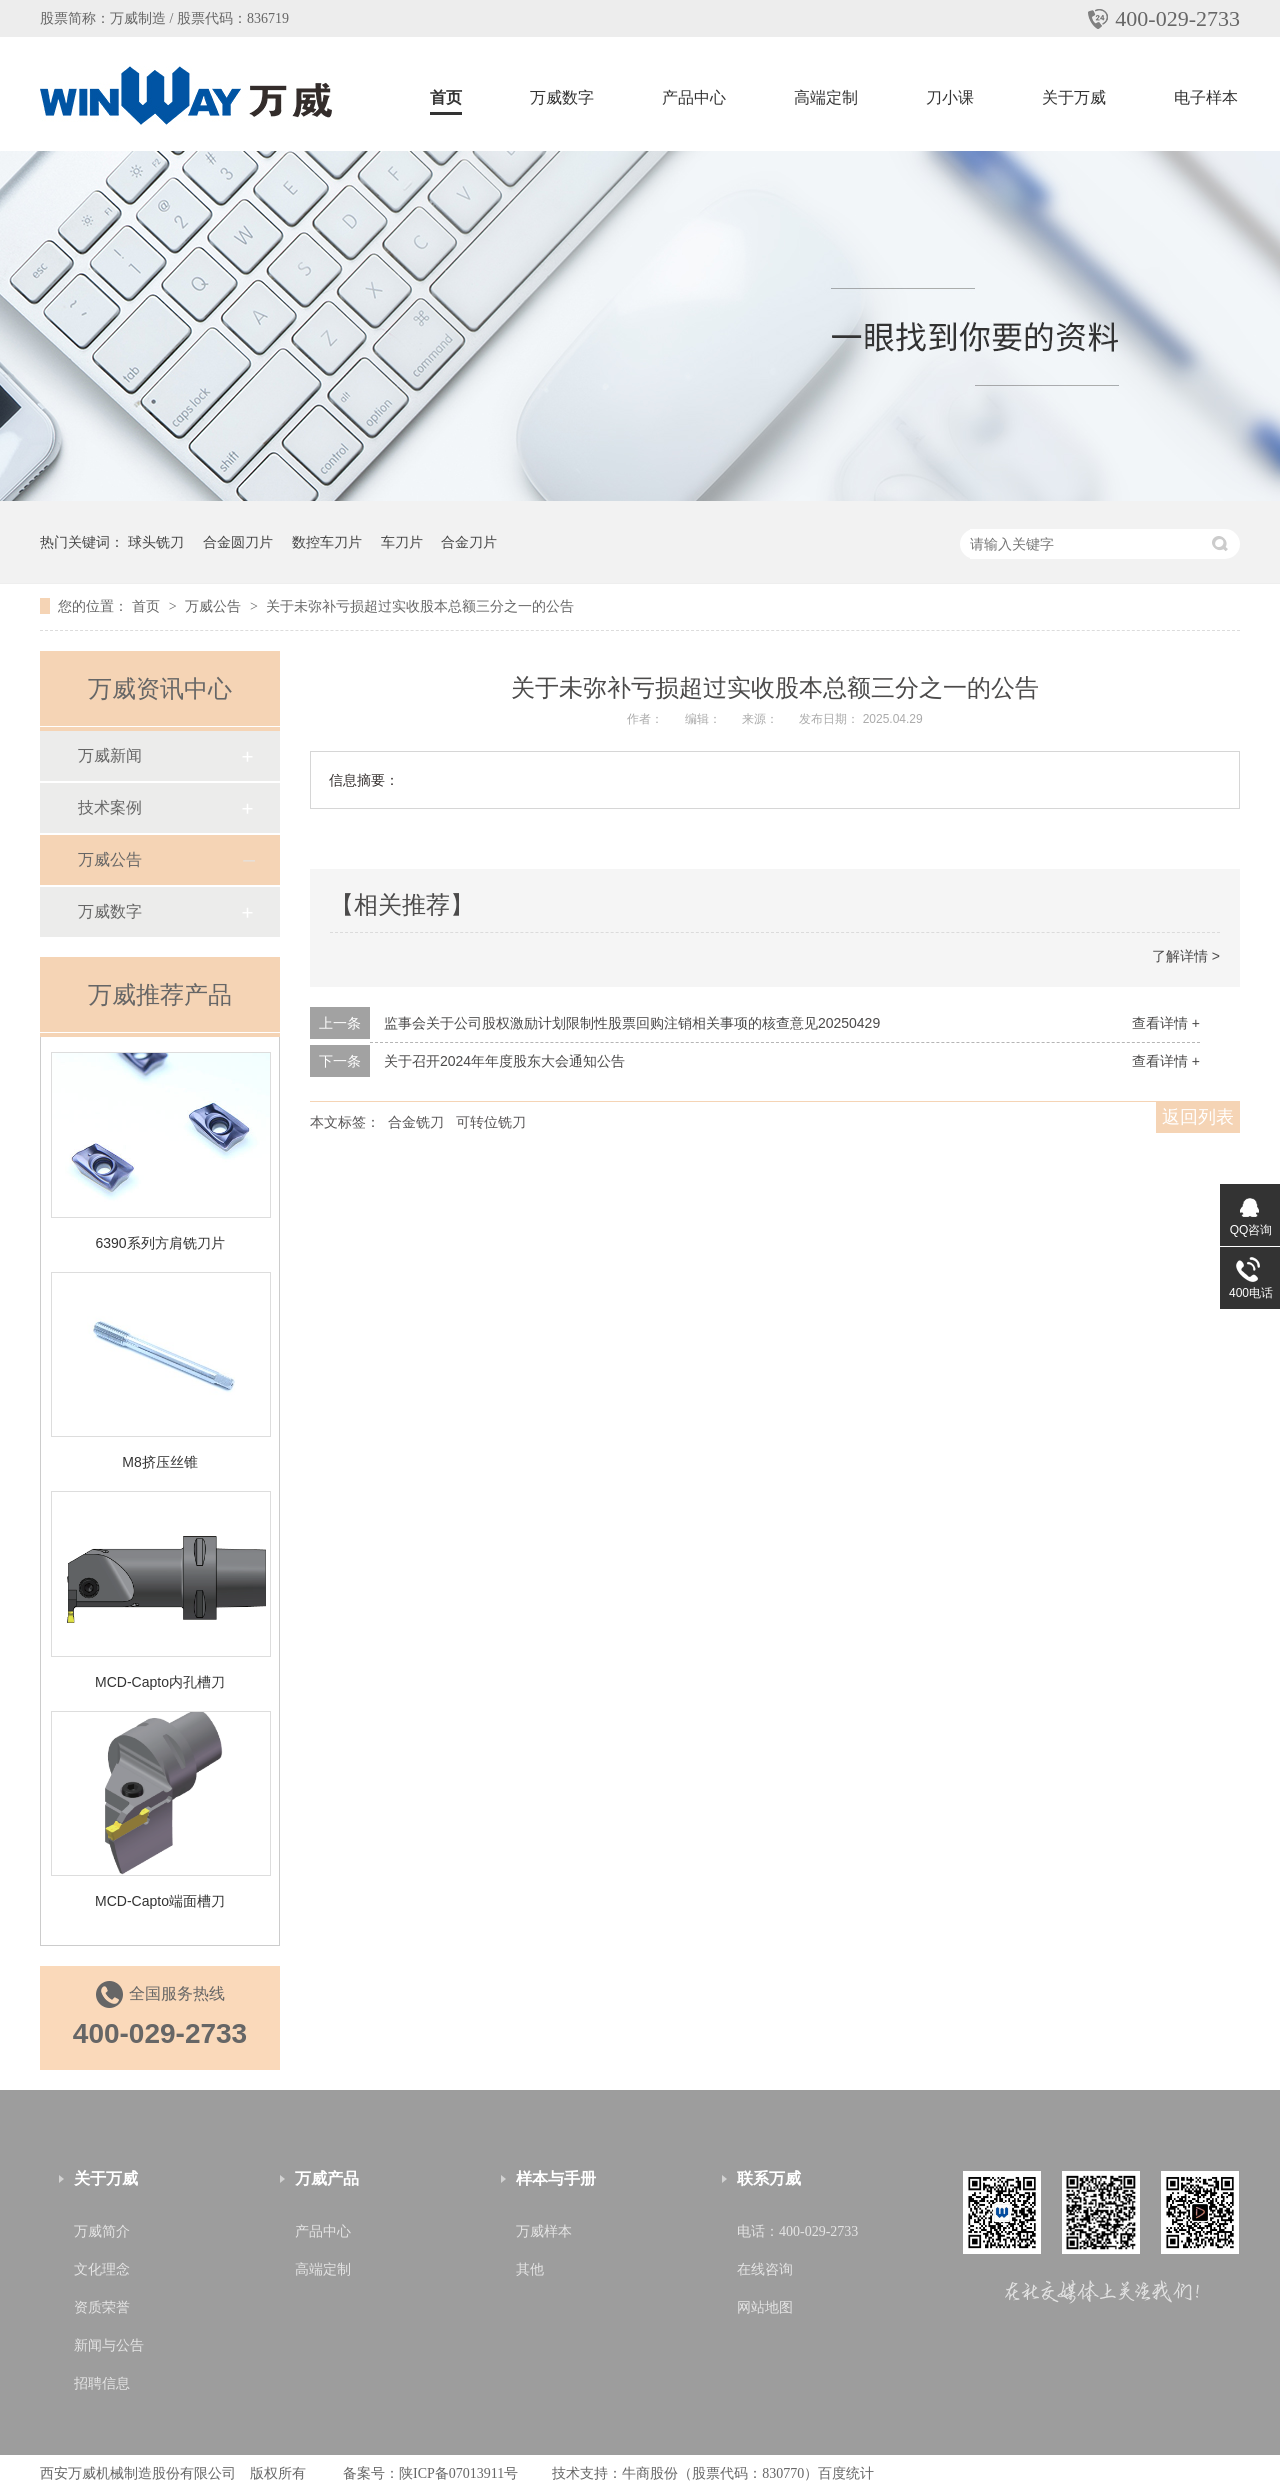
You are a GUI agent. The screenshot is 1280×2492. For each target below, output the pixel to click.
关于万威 (1074, 97)
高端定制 (826, 97)
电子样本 (1206, 97)
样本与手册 (556, 2178)
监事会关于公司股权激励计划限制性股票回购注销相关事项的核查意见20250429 (632, 1023)
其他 (530, 2269)
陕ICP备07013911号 (458, 2473)
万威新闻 (110, 755)
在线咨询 (765, 2269)
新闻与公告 (109, 2345)
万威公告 (215, 606)
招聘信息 (102, 2383)
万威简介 (102, 2231)
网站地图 (765, 2307)
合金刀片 (469, 542)
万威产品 (327, 2178)
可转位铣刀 (491, 1122)
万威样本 (544, 2231)
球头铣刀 (156, 542)
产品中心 (694, 97)
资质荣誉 (102, 2307)
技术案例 (110, 807)
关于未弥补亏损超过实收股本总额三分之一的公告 (420, 606)
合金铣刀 (416, 1122)
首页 (446, 97)
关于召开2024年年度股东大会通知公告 (504, 1061)
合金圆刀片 (238, 542)
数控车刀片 (327, 542)
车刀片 (402, 542)
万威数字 (562, 97)
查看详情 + (1166, 1023)
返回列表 (1198, 1117)
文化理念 (102, 2269)
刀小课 (950, 97)
